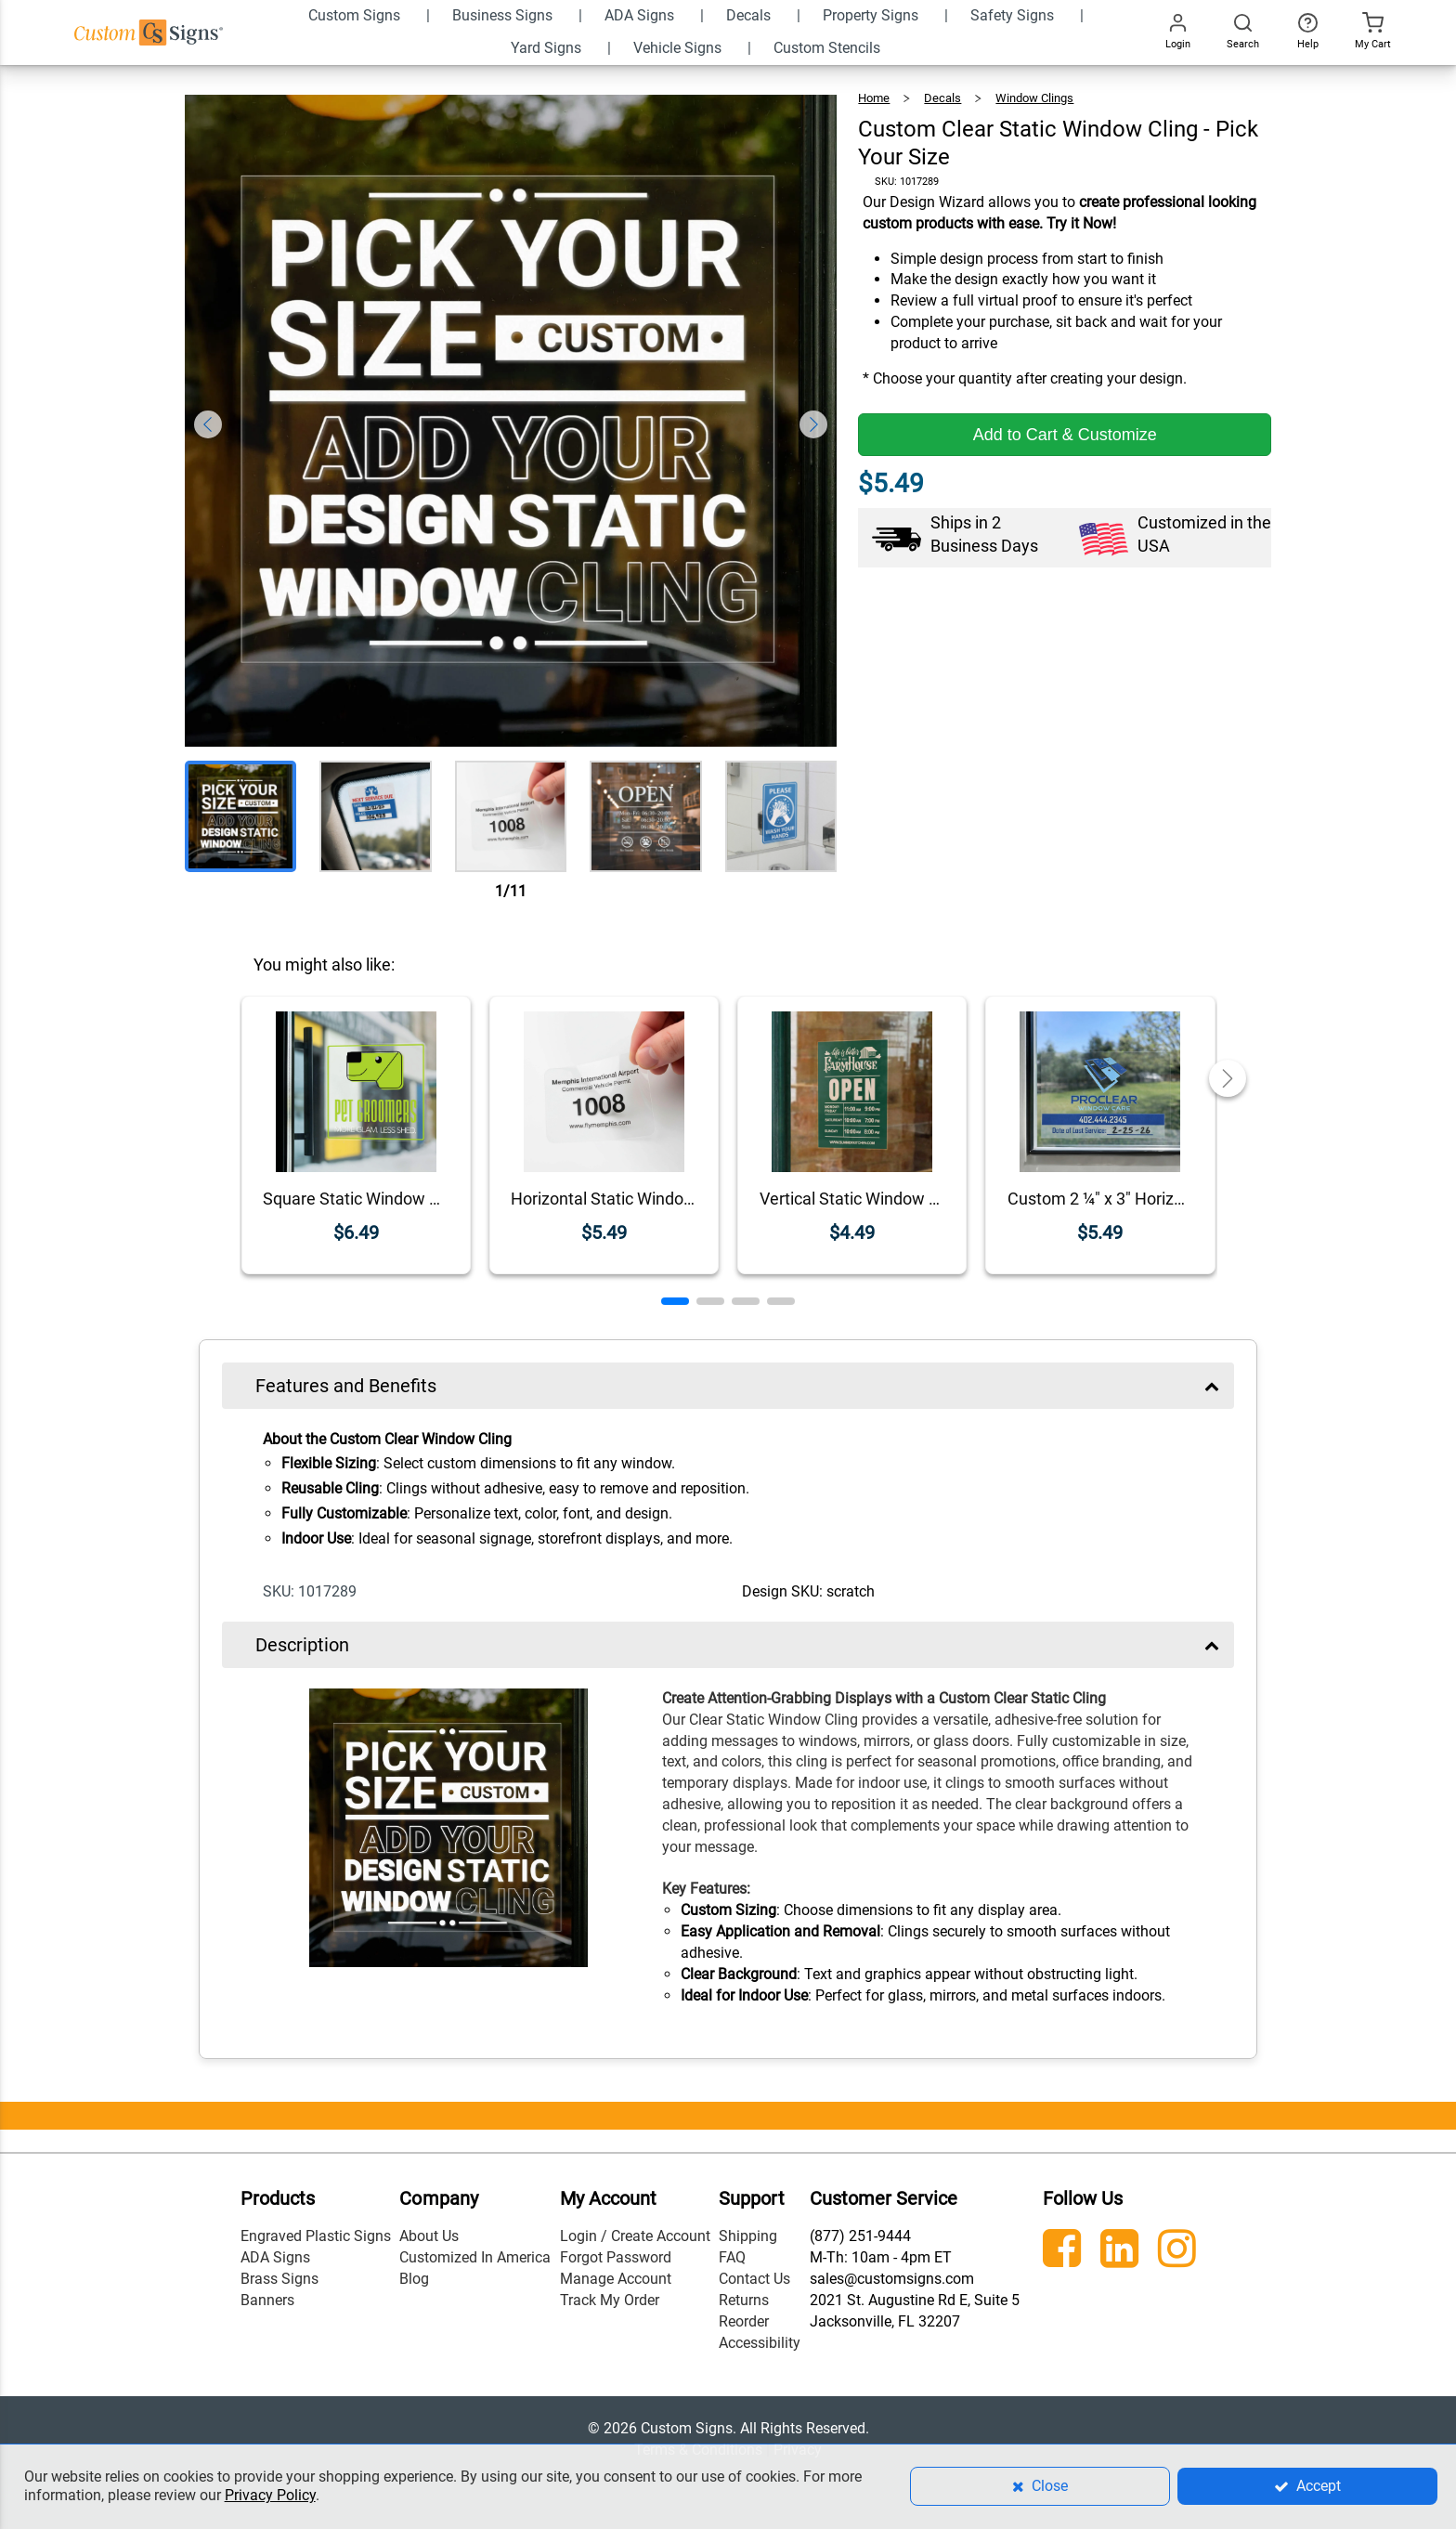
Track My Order (609, 2300)
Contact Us (754, 2279)
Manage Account (615, 2279)
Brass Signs (279, 2279)
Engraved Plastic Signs (315, 2236)
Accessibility (759, 2343)
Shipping (748, 2236)
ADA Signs (275, 2257)
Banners (267, 2300)
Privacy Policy (270, 2495)
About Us (429, 2236)
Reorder (744, 2321)
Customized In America (475, 2257)
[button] (675, 1301)
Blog (414, 2279)
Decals (942, 98)
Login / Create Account (635, 2236)
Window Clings (1034, 98)
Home (874, 98)
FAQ (732, 2257)
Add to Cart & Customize (1065, 434)
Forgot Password (615, 2257)
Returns (744, 2300)
